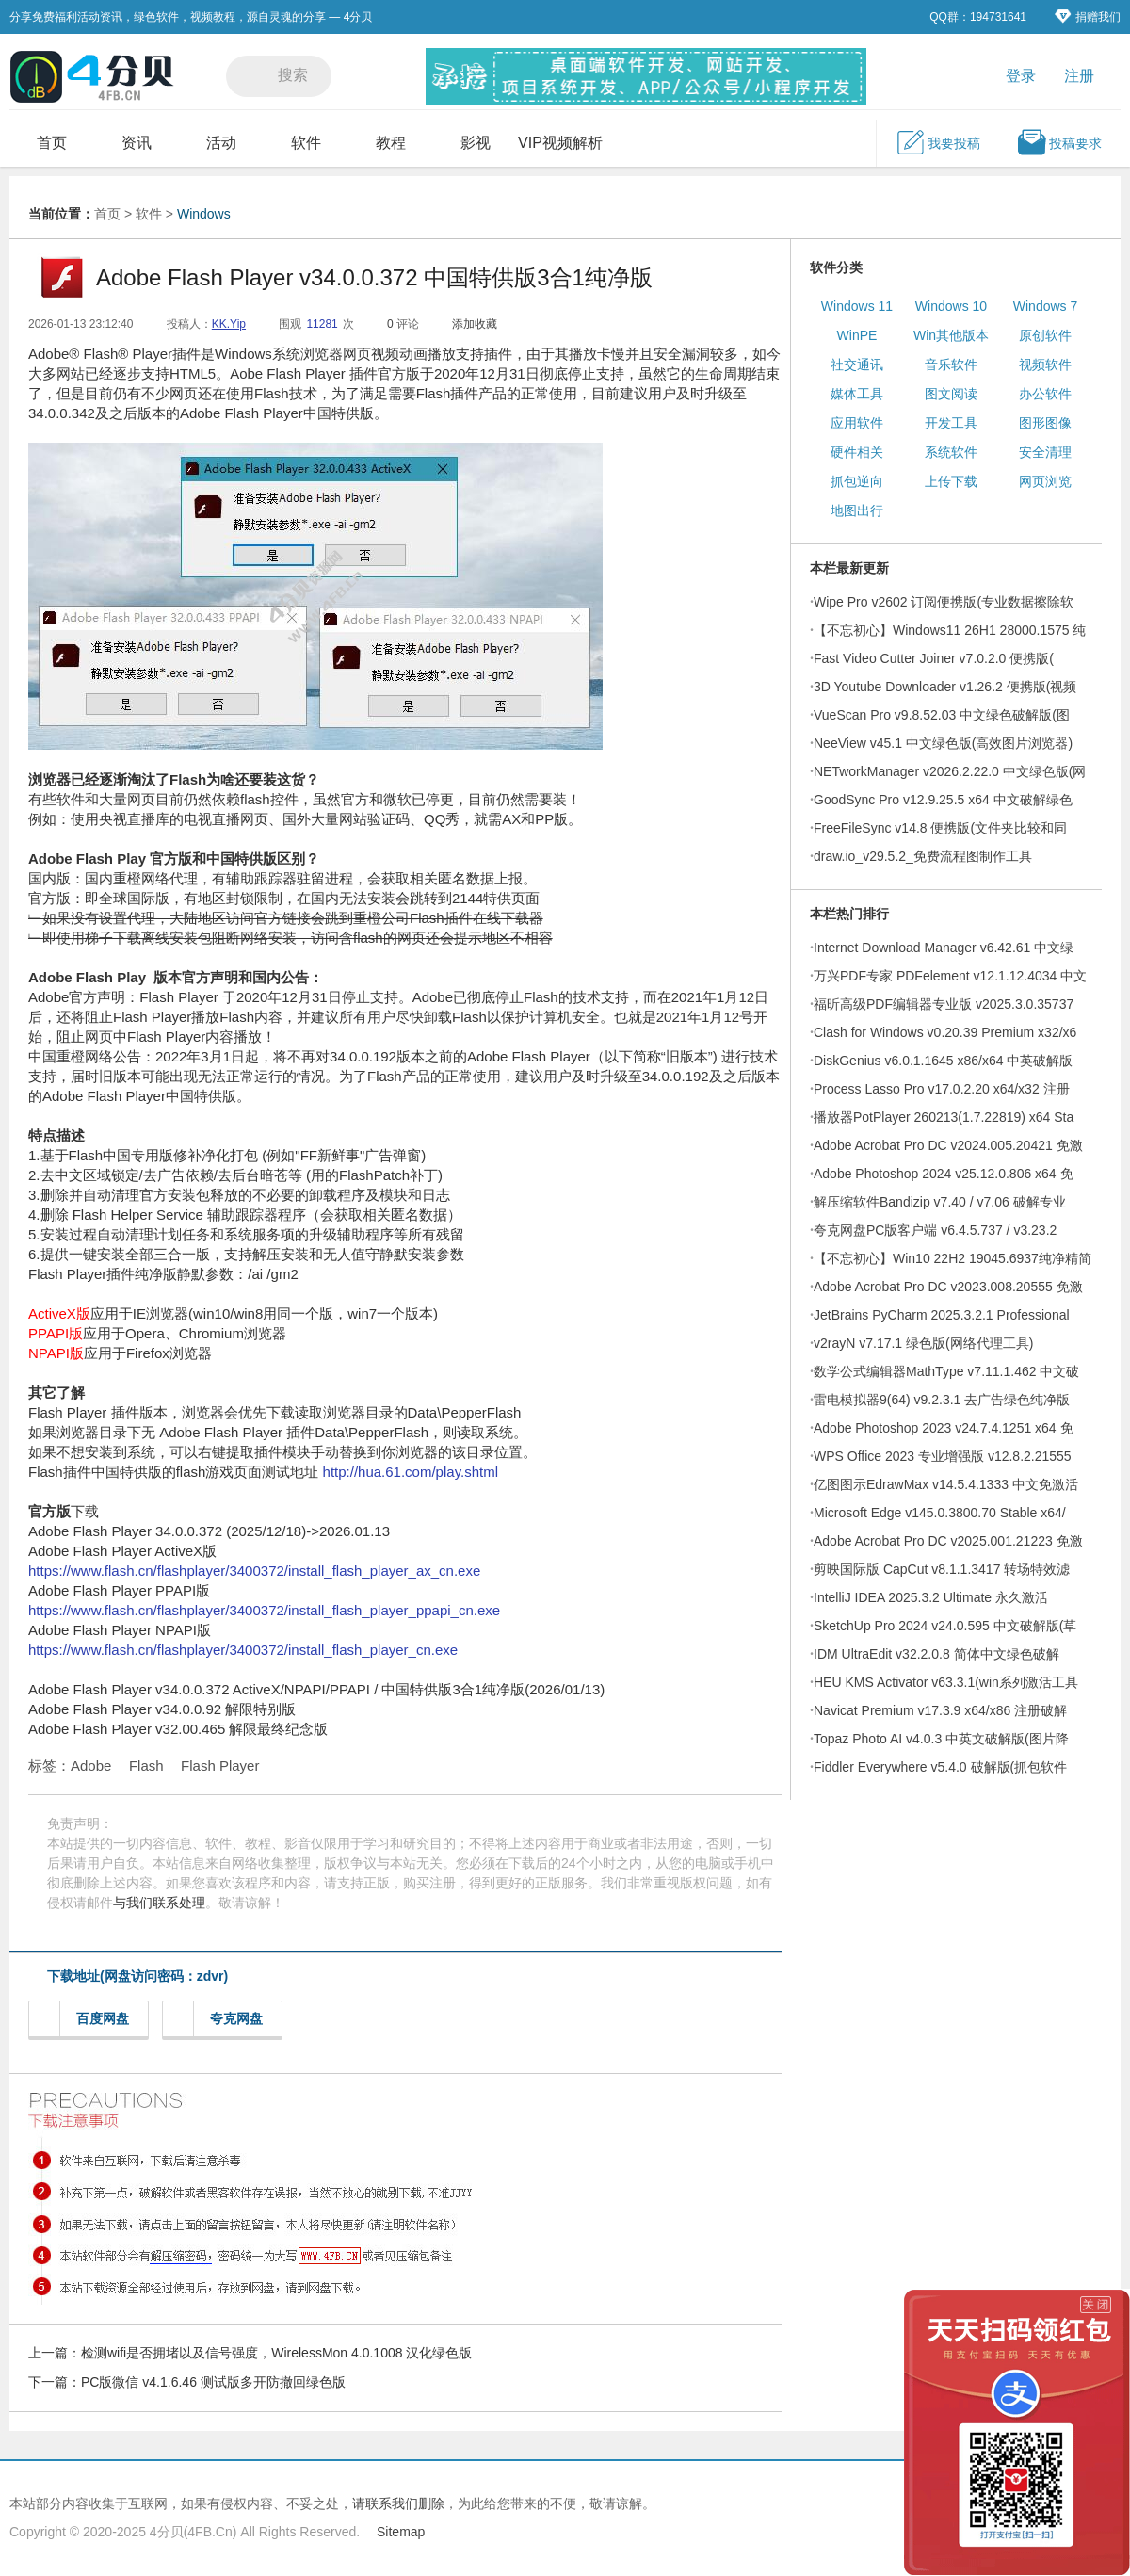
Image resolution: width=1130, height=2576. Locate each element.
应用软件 (857, 422)
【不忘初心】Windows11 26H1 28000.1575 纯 (950, 630)
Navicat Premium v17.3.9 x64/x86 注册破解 (940, 1710)
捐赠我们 (1088, 16)
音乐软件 (951, 364)
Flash (146, 1766)
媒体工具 (857, 393)
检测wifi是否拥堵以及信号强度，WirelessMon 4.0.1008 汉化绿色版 (276, 2352)
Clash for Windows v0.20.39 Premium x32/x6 (945, 1032)
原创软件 (1045, 335)
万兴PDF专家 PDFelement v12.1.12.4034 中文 (950, 975)
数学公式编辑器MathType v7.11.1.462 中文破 (946, 1371)
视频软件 (1045, 364)
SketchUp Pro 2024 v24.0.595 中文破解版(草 (945, 1625)
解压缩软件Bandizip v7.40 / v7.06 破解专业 (940, 1201)
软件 (306, 143)
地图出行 (857, 510)
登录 (1021, 76)
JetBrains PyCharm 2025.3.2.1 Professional (942, 1314)
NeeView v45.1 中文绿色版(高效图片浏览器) (943, 743)
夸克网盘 (218, 2018)
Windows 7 (1045, 306)
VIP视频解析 (560, 143)
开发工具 (951, 422)
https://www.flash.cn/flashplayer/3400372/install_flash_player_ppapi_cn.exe (264, 1610)
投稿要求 (1059, 142)
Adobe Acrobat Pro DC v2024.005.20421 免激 (948, 1145)
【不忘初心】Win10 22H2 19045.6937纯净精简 (952, 1258)
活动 (221, 143)
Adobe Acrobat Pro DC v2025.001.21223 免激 (948, 1540)
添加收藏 (474, 324)
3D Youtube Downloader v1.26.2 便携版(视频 (945, 686)
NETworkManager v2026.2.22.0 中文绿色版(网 (950, 771)
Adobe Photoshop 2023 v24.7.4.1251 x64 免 (944, 1427)
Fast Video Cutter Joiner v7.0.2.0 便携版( (934, 658)
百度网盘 (84, 2018)
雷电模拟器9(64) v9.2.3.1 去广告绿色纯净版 (942, 1399)
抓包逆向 (857, 481)
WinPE (857, 335)
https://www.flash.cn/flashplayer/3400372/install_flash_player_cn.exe (243, 1650)
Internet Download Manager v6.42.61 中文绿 (944, 947)
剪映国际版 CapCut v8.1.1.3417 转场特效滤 (942, 1569)
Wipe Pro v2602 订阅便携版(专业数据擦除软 (944, 601)
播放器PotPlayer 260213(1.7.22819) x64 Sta (944, 1117)
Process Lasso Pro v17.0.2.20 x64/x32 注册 (942, 1088)
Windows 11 (857, 306)
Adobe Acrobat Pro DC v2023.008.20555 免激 (948, 1286)
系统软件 (951, 452)
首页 (52, 143)
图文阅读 (951, 393)
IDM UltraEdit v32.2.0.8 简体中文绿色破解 (936, 1653)
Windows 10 (951, 306)
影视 (475, 143)
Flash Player (220, 1766)
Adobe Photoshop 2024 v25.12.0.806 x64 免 (944, 1173)
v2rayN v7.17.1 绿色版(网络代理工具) (923, 1343)
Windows (204, 213)
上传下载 (951, 481)
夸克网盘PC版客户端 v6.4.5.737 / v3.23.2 (935, 1230)
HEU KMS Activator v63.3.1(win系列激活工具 (946, 1682)
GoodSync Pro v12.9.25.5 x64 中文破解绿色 (943, 799)
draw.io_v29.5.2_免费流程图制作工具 (923, 856)
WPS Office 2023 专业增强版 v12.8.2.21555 (943, 1456)
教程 (391, 143)
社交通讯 (857, 364)
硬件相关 (857, 452)
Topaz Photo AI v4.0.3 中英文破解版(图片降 (941, 1738)
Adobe (91, 1766)
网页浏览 (1045, 481)
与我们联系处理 (159, 1902)
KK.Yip (229, 324)
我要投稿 (938, 142)
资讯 (136, 143)
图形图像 (1045, 422)
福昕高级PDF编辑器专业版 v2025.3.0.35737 (944, 1004)
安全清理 (1045, 452)
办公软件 (1045, 393)
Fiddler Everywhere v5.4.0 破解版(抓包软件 (940, 1766)
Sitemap (401, 2531)
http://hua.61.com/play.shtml (410, 1472)
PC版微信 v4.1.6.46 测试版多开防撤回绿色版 (213, 2382)
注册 (1079, 76)
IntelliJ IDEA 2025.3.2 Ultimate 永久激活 (931, 1597)
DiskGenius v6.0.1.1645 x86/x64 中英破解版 (943, 1060)
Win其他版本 (951, 335)
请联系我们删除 (398, 2503)
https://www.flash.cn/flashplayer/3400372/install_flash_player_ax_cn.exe (254, 1571)
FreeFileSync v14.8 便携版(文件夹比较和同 (940, 827)
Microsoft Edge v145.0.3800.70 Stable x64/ (940, 1512)
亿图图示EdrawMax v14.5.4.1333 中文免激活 (946, 1484)
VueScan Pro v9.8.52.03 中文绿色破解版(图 (942, 714)
